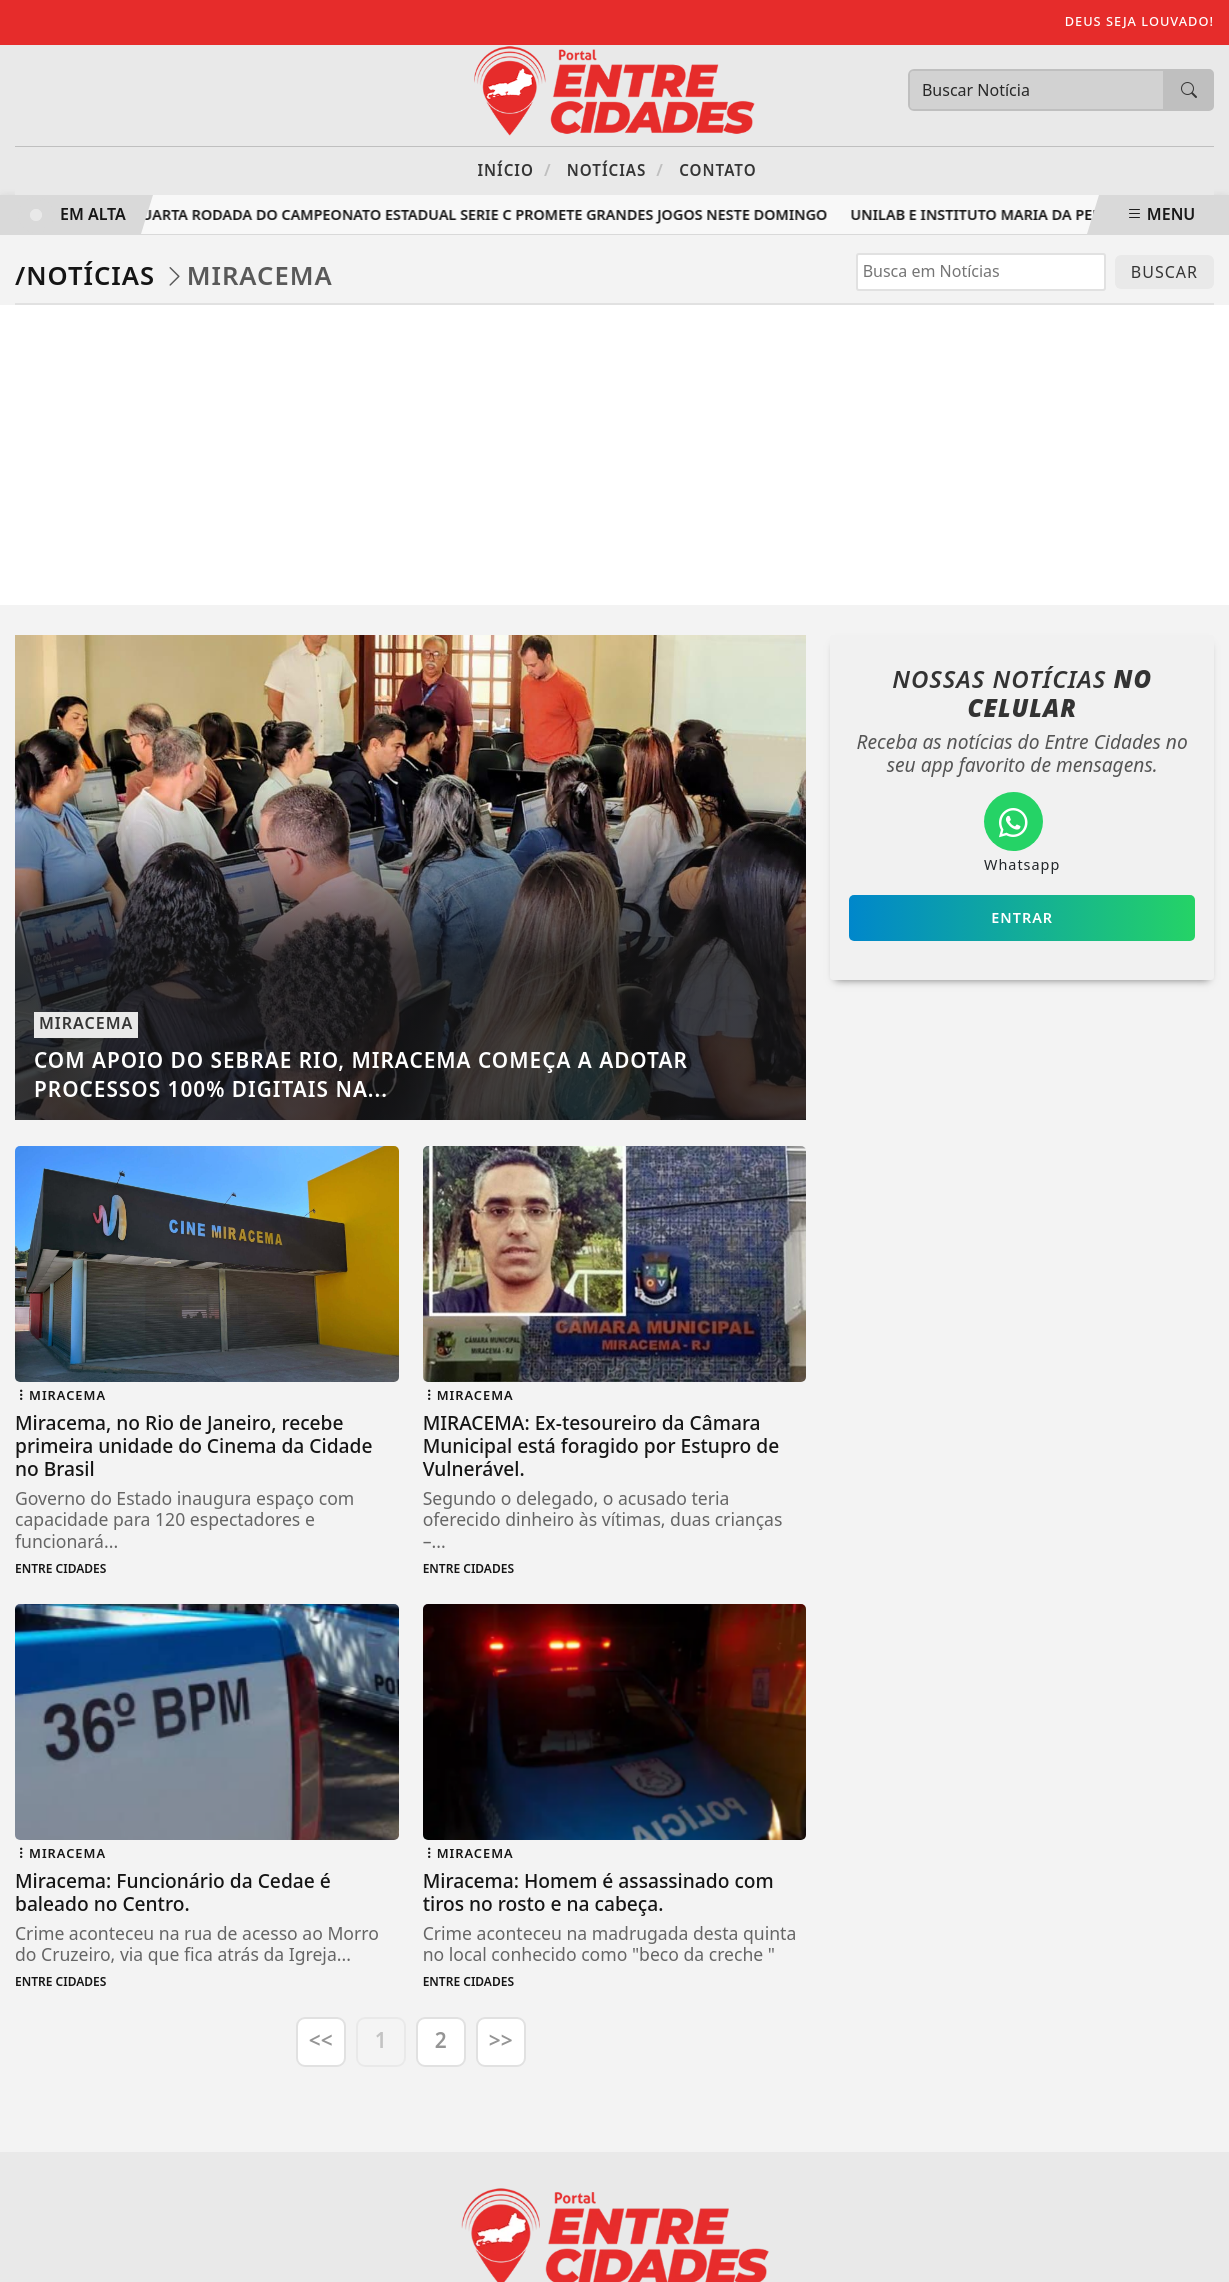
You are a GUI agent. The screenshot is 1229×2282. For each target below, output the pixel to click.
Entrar (1022, 917)
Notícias (615, 169)
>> (501, 2040)
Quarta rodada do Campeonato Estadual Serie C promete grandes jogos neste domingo (483, 214)
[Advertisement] (615, 455)
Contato (717, 170)
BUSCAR (1164, 272)
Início (514, 169)
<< (321, 2040)
